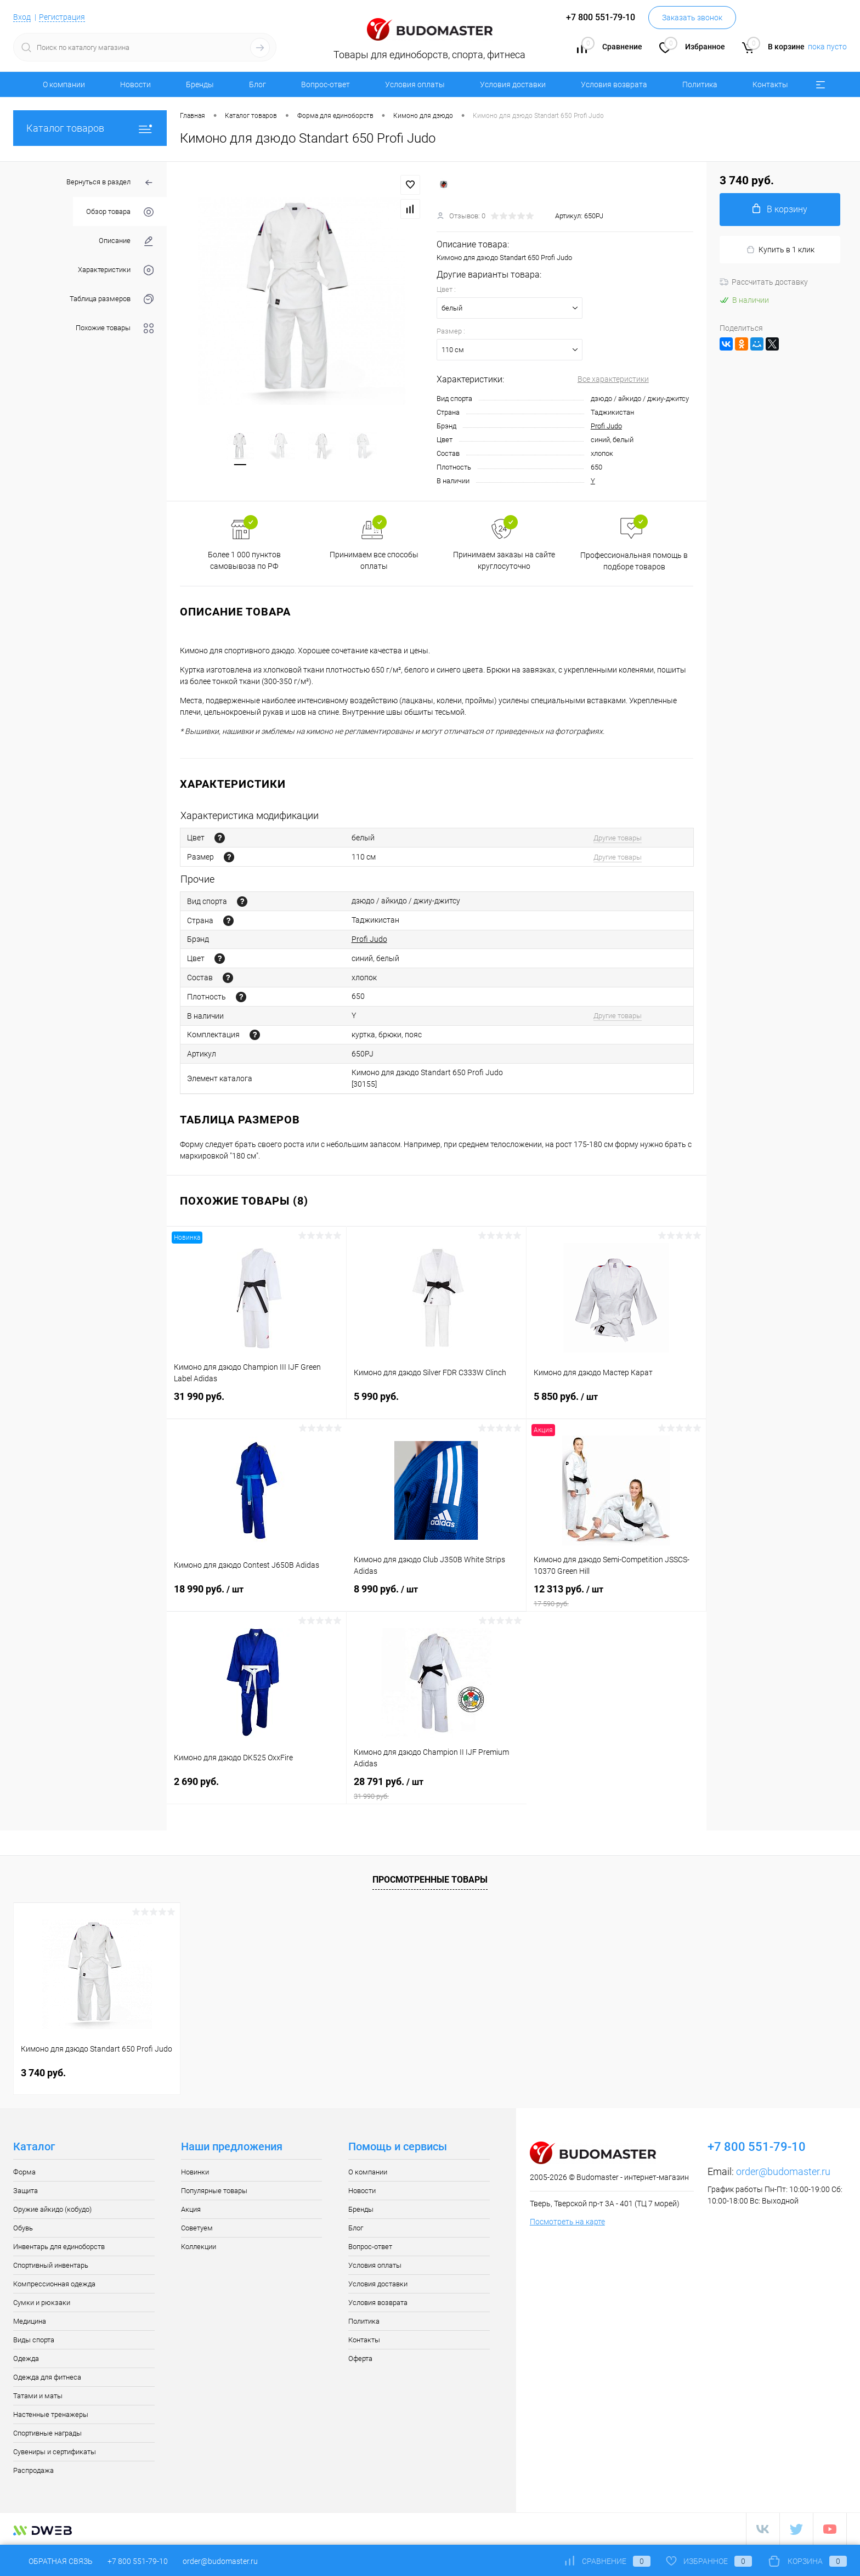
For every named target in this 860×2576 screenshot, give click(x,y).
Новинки (195, 2172)
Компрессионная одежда (54, 2284)
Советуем (197, 2228)
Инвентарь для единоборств (59, 2246)
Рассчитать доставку (764, 282)
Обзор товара (120, 212)
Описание (126, 241)
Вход (22, 17)
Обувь (23, 2228)
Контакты (770, 84)
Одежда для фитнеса (47, 2377)
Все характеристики (613, 379)
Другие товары (617, 838)
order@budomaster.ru (783, 2171)
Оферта (360, 2358)
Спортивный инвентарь (50, 2265)
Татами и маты (38, 2396)
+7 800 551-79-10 (138, 2561)
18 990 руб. (257, 1595)
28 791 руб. (436, 1788)
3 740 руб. (43, 2072)
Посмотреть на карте (567, 2221)
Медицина (29, 2321)
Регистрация (62, 17)
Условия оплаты (415, 84)
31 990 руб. (256, 1403)
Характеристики (116, 270)
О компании (64, 84)
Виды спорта (33, 2340)
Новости (135, 84)
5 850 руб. (616, 1403)
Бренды (200, 84)
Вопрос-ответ (325, 84)
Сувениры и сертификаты (54, 2452)
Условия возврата (614, 84)
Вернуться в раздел (110, 183)
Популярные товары (214, 2191)
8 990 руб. (436, 1595)
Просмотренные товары (430, 1879)
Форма (24, 2172)
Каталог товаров (90, 128)
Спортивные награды (47, 2433)
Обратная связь (53, 2561)
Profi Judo (606, 426)
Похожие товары (115, 328)
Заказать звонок (692, 17)
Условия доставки (513, 84)
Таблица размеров (112, 299)
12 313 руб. (616, 1595)
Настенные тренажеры (50, 2414)
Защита (25, 2191)
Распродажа (33, 2470)
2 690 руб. (256, 1788)
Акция (191, 2209)
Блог (257, 84)
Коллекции (198, 2246)
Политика (699, 84)
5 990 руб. (436, 1403)
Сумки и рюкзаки (41, 2302)
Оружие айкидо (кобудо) (52, 2209)
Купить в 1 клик (780, 250)
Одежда (26, 2358)
